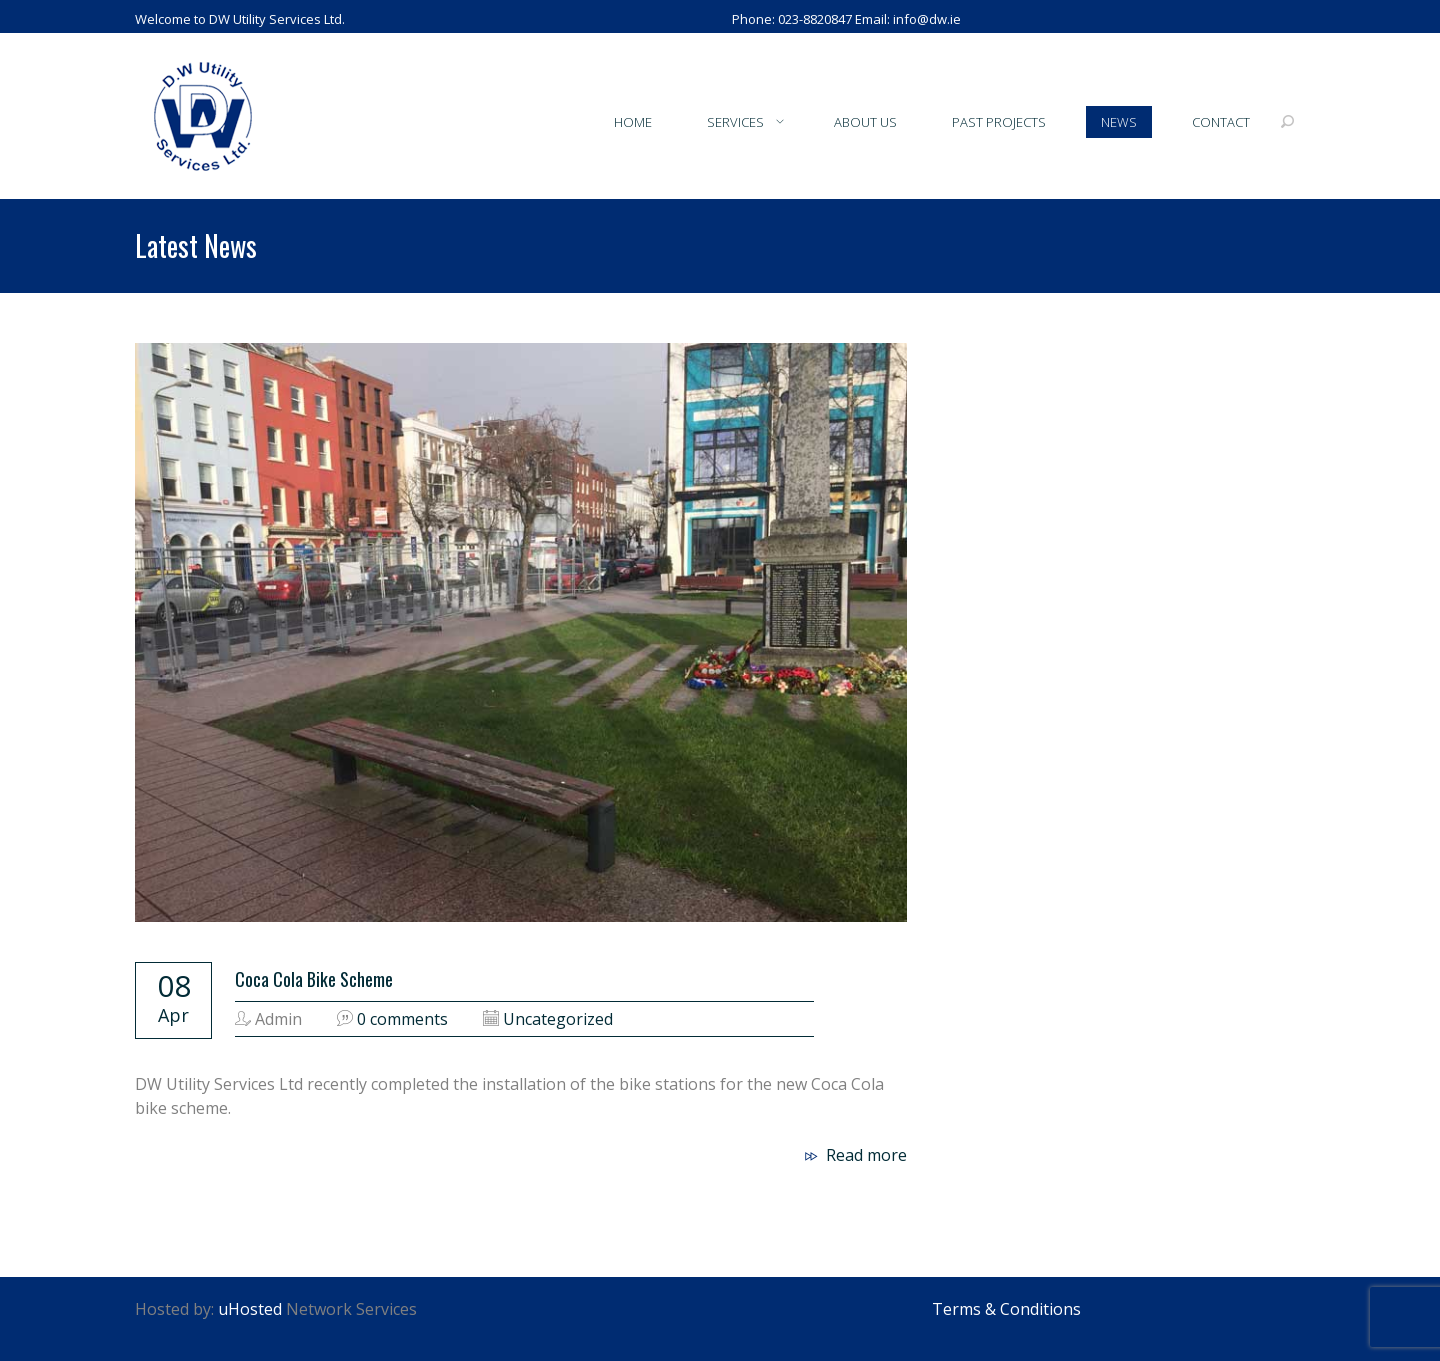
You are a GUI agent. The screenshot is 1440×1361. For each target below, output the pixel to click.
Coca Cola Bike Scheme (314, 979)
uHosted (250, 1309)
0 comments (402, 1019)
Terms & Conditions (1006, 1309)
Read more (853, 1155)
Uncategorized (558, 1019)
